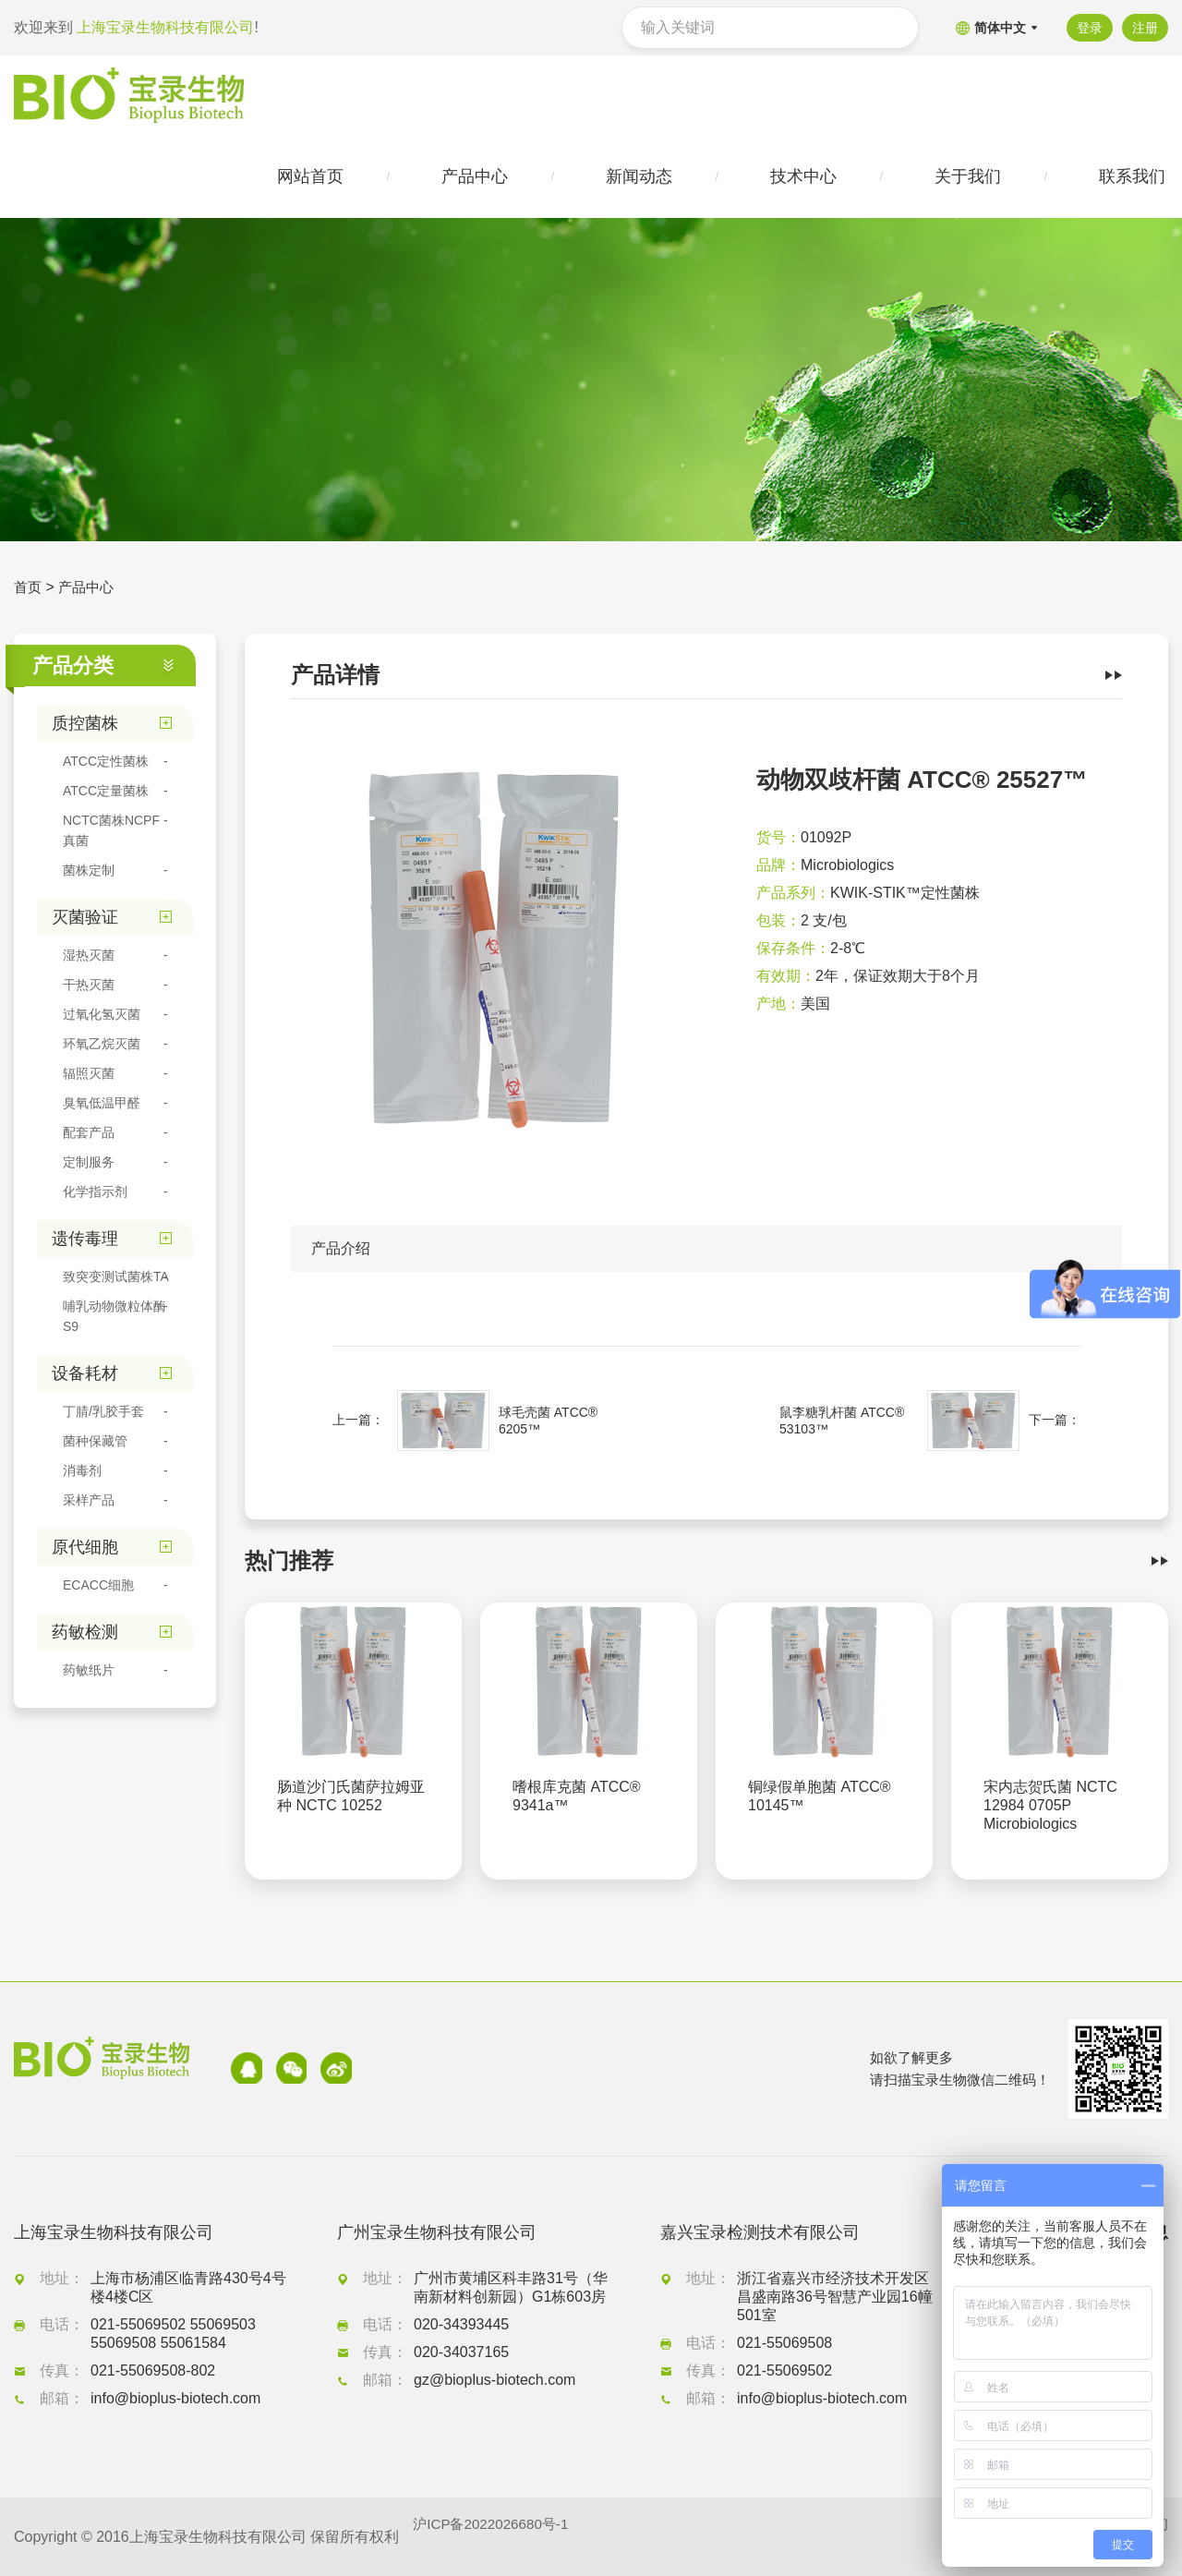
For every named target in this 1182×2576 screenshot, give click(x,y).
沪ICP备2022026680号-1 (495, 2537)
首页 (28, 591)
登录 (1087, 27)
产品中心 (89, 591)
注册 (1145, 27)
